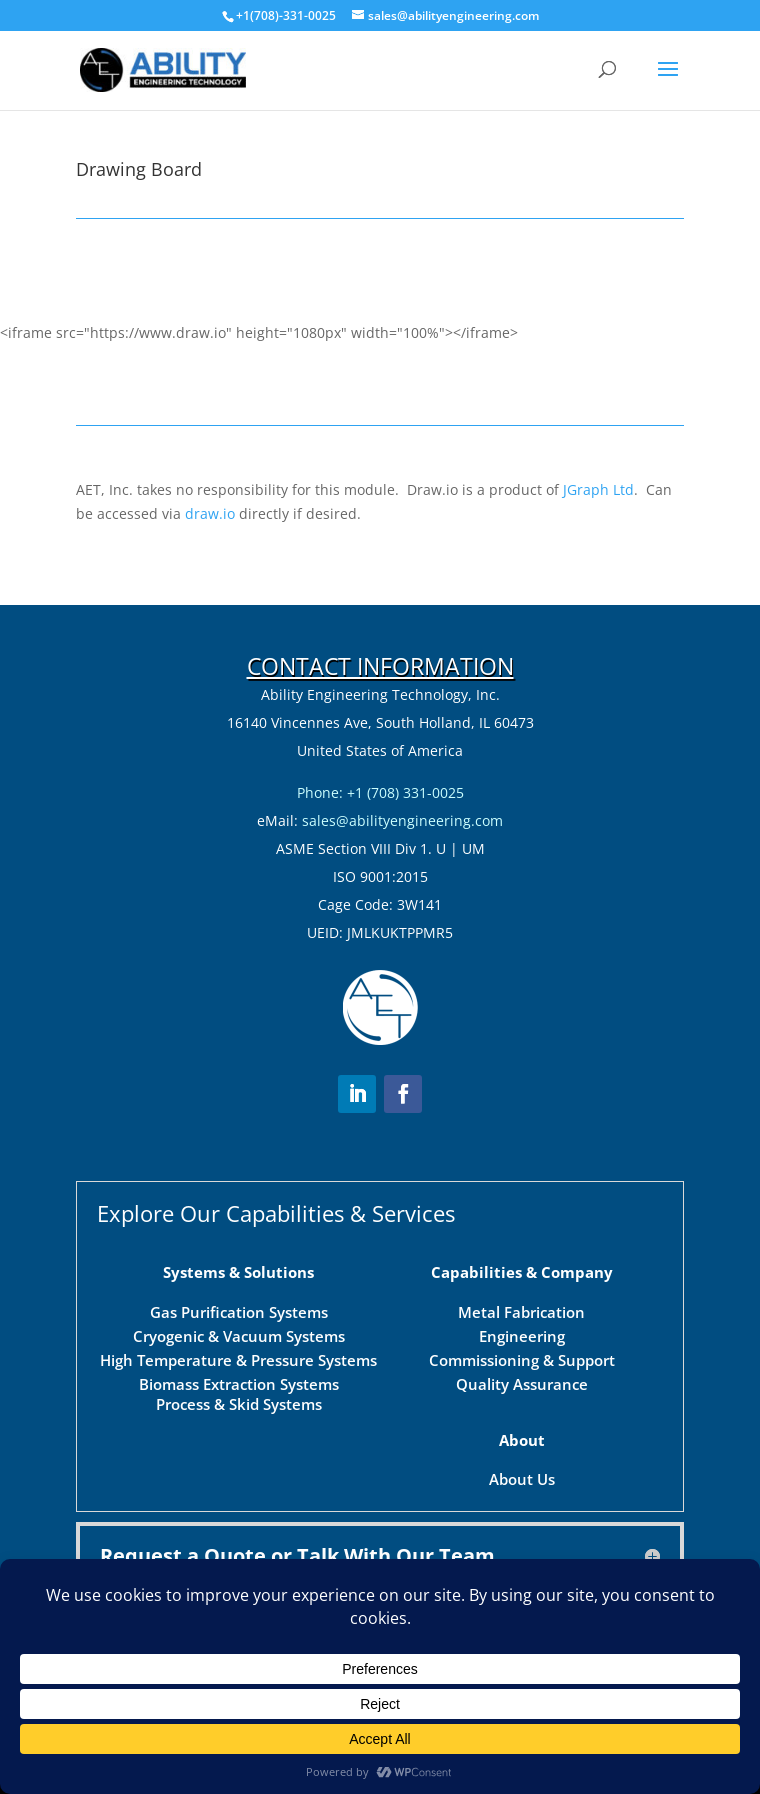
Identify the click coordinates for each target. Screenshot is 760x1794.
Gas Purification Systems (239, 1242)
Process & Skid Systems (239, 1334)
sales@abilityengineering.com (402, 820)
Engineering (522, 1266)
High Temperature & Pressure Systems (238, 1290)
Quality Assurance (522, 1314)
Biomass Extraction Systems (239, 1314)
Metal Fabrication (521, 1242)
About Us (522, 1409)
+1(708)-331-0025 (286, 15)
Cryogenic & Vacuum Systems (239, 1266)
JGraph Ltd (598, 489)
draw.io (210, 513)
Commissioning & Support (522, 1290)
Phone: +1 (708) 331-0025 (380, 792)
